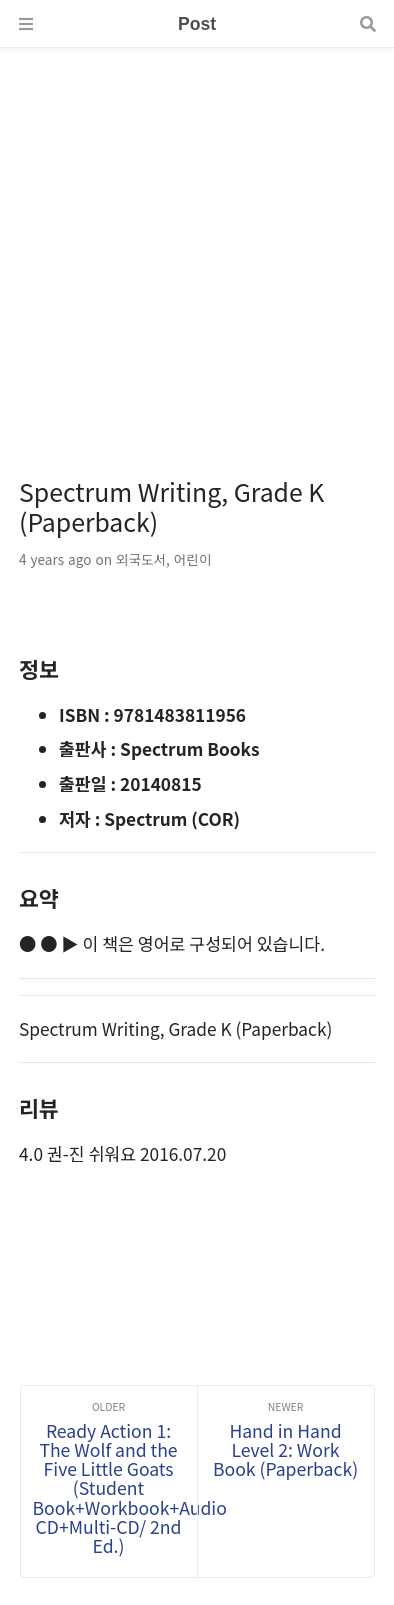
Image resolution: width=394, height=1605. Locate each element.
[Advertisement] (197, 245)
